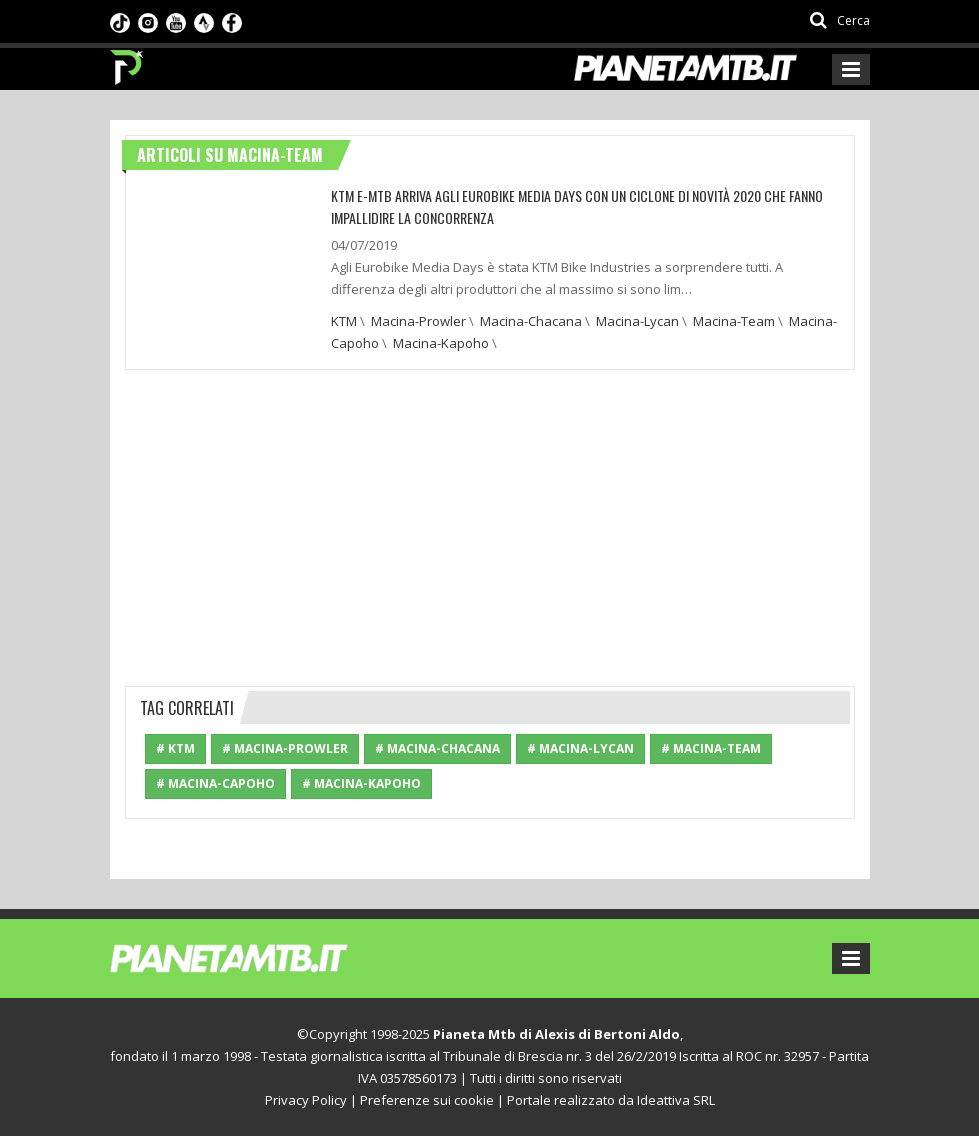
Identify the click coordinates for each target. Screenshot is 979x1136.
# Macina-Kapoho (361, 783)
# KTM (175, 748)
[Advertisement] (490, 525)
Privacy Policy (306, 1100)
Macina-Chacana (531, 321)
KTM (344, 321)
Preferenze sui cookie (427, 1100)
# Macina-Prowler (285, 748)
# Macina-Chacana (437, 748)
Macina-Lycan (637, 321)
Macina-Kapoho (441, 343)
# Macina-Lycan (580, 748)
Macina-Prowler (418, 321)
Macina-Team (734, 321)
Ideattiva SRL (676, 1100)
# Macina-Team (711, 748)
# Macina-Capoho (215, 783)
